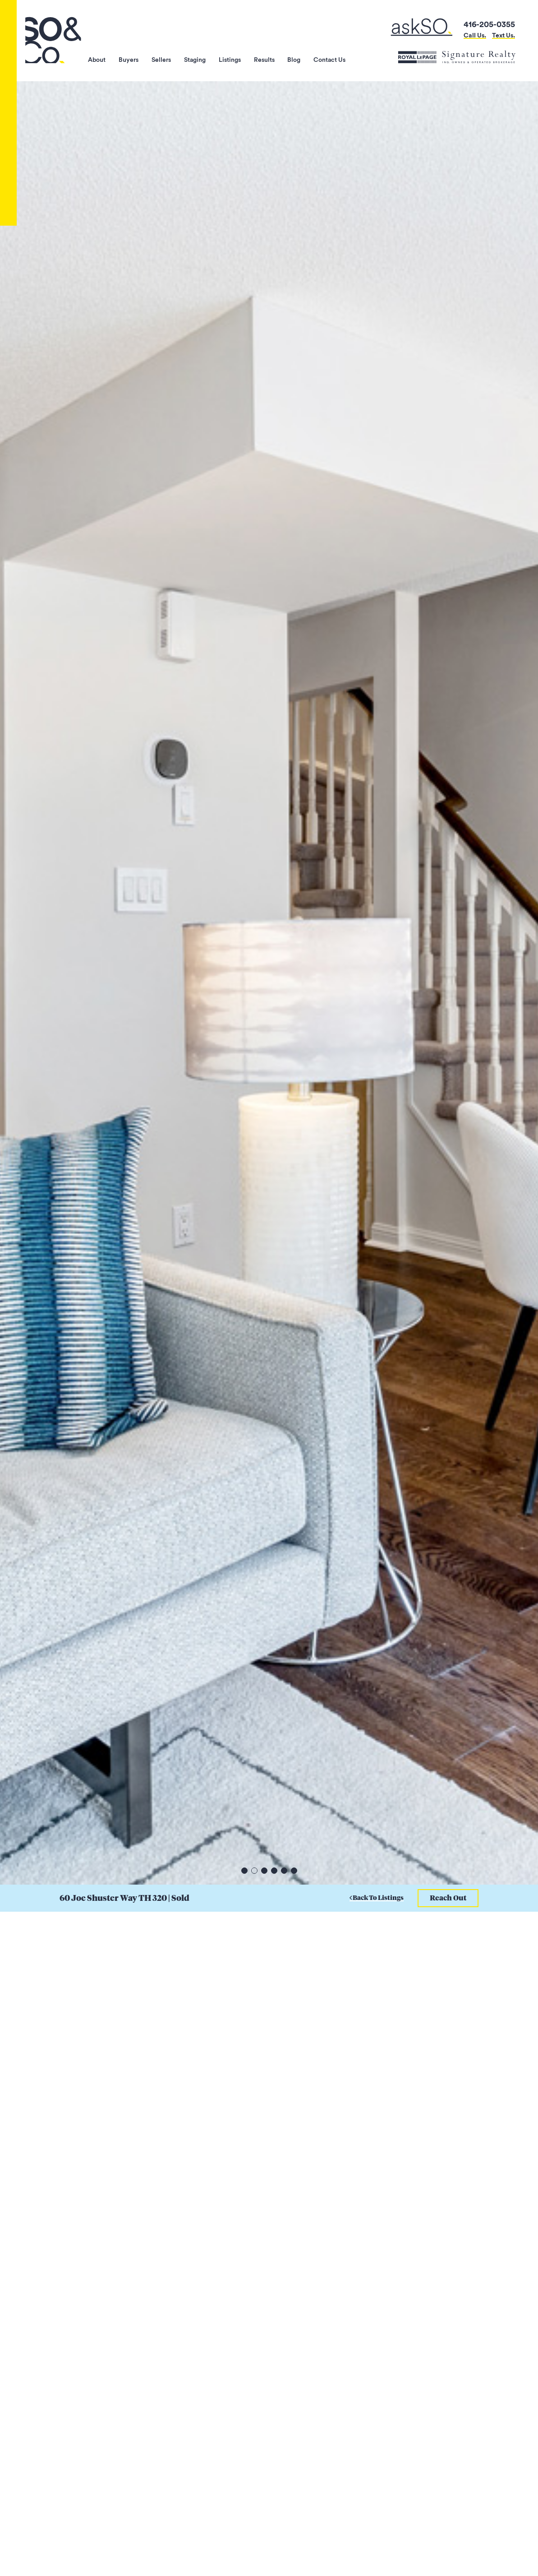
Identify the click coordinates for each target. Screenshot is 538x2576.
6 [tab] (294, 1870)
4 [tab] (274, 1870)
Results (263, 57)
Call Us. (475, 35)
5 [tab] (284, 1870)
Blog (293, 57)
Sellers (159, 57)
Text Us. (503, 35)
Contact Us (329, 57)
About (94, 57)
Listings (228, 57)
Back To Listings (376, 1897)
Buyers (126, 57)
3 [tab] (264, 1870)
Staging (193, 57)
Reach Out (448, 1898)
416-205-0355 (489, 24)
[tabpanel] (269, 983)
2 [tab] (254, 1870)
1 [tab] (244, 1870)
